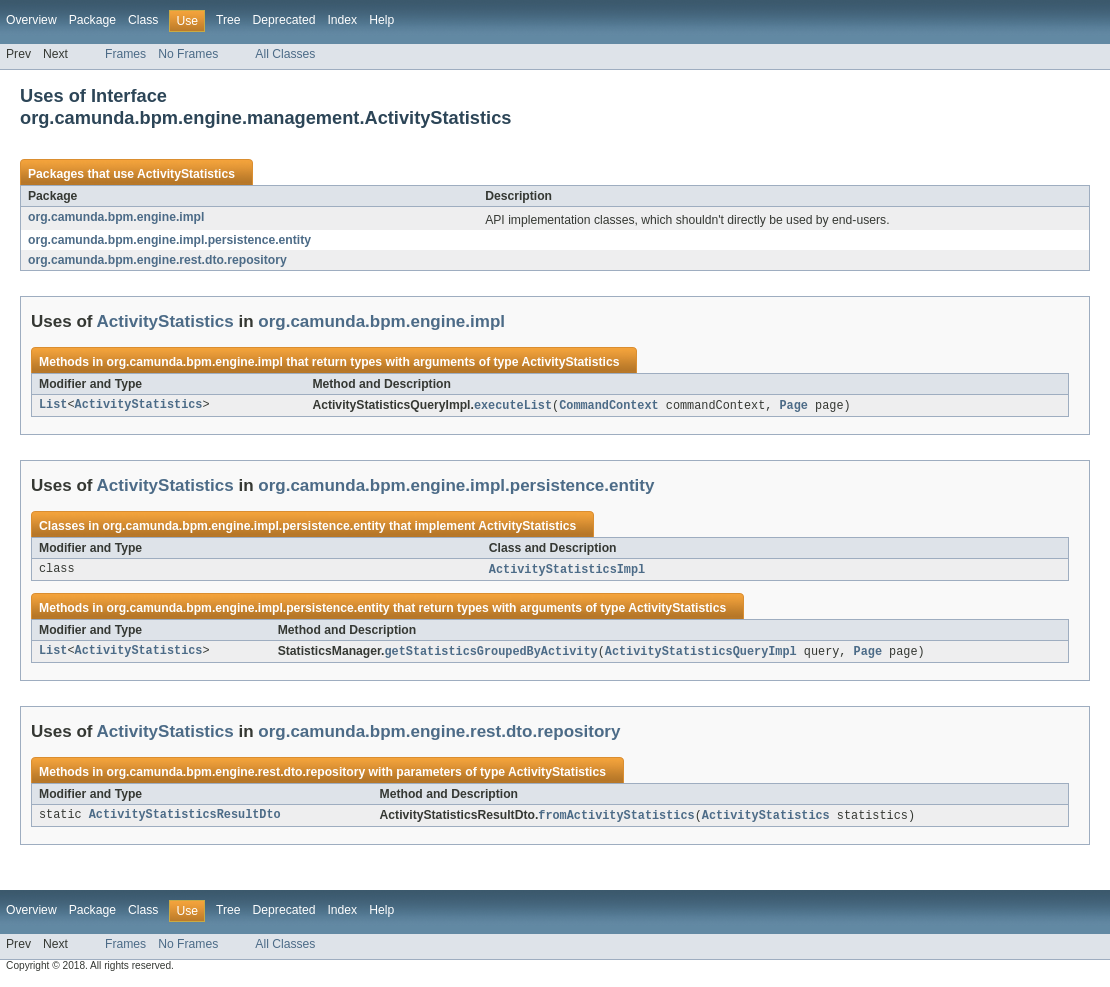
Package (92, 20)
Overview (31, 20)
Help (381, 20)
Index (342, 20)
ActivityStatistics (186, 174)
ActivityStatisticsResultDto (185, 819)
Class (143, 20)
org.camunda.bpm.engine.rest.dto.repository (157, 260)
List (53, 406)
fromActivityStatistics (616, 819)
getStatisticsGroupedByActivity (490, 654)
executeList (513, 406)
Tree (228, 20)
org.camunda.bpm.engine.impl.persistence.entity (169, 240)
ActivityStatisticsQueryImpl (701, 654)
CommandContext (609, 406)
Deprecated (284, 20)
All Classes (285, 54)
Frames (125, 54)
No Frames (188, 54)
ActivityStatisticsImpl (567, 571)
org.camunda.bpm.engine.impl (116, 217)
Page (793, 406)
